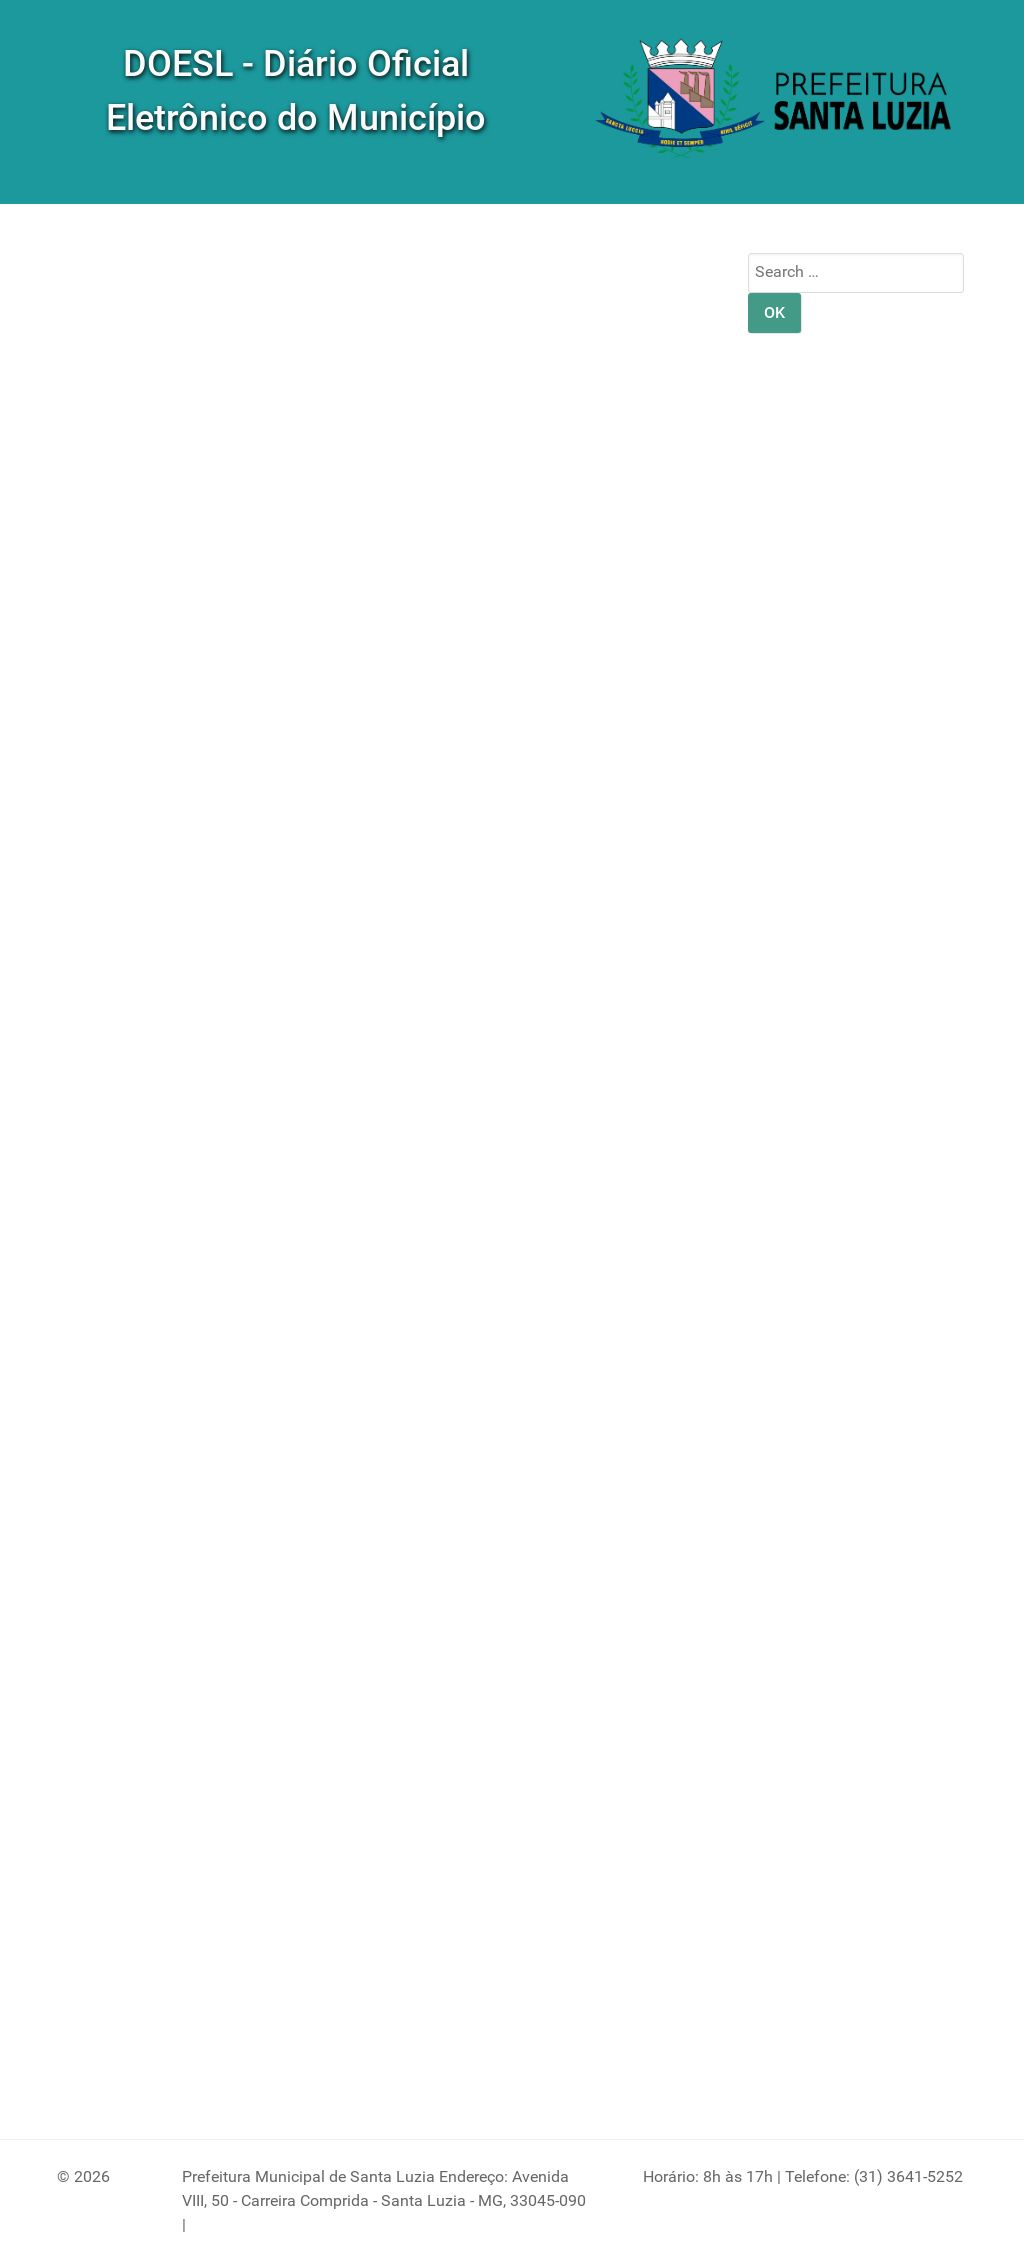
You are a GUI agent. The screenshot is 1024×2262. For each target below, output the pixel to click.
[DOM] (776, 100)
